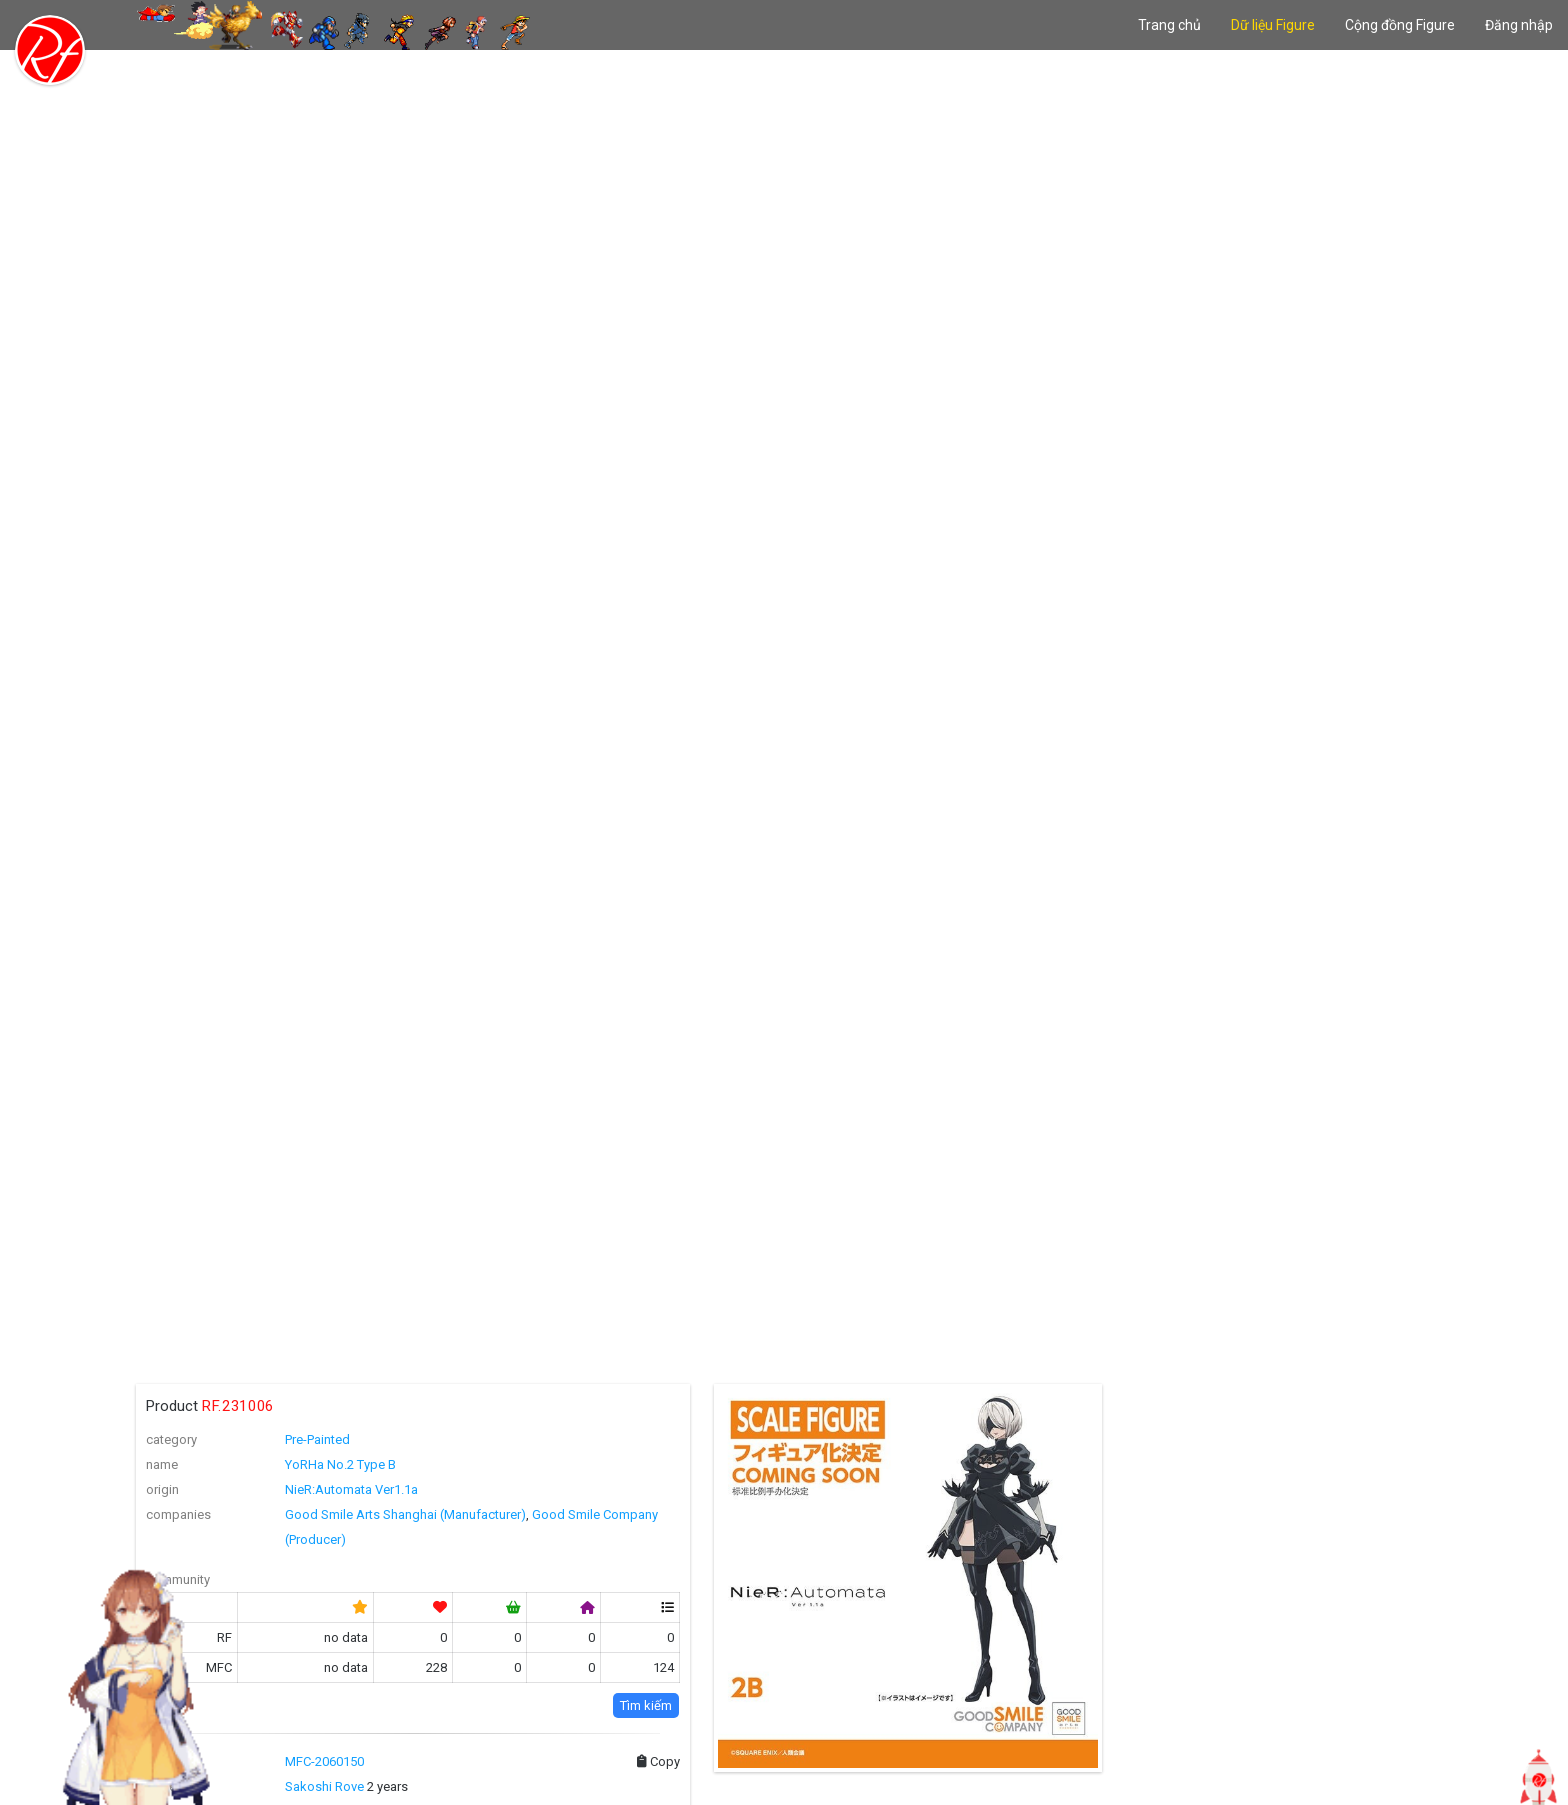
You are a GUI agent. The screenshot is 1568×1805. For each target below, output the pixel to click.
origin (162, 1489)
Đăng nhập (1519, 25)
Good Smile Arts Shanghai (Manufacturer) (405, 1514)
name (162, 1464)
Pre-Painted (317, 1439)
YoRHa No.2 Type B (340, 1464)
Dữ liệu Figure (1273, 25)
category (171, 1439)
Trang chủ (1169, 25)
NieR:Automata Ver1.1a (351, 1489)
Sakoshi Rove (324, 1786)
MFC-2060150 (324, 1761)
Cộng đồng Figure (1400, 25)
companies (178, 1514)
